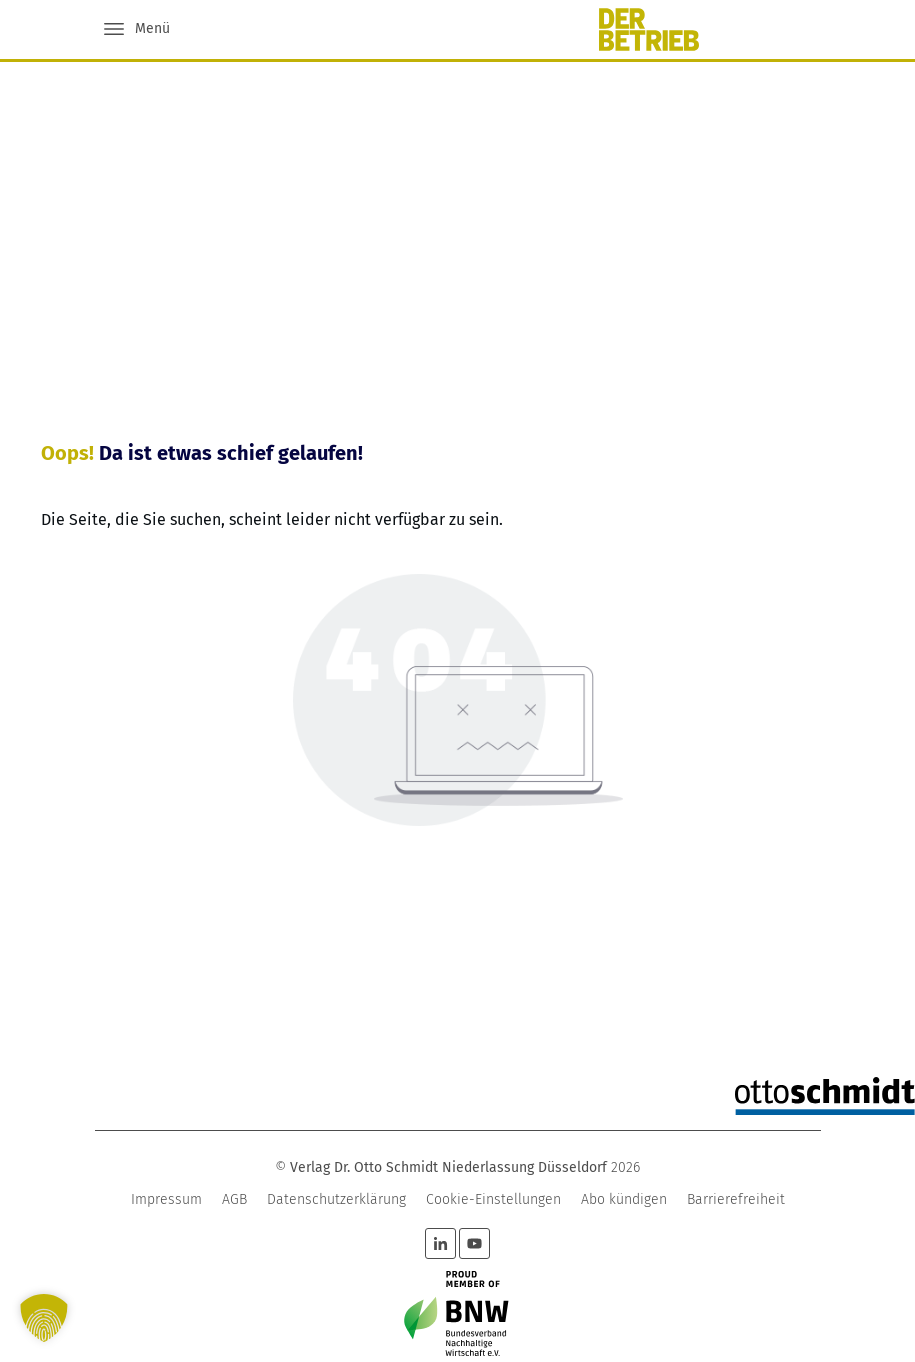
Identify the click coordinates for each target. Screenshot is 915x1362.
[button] (44, 1318)
